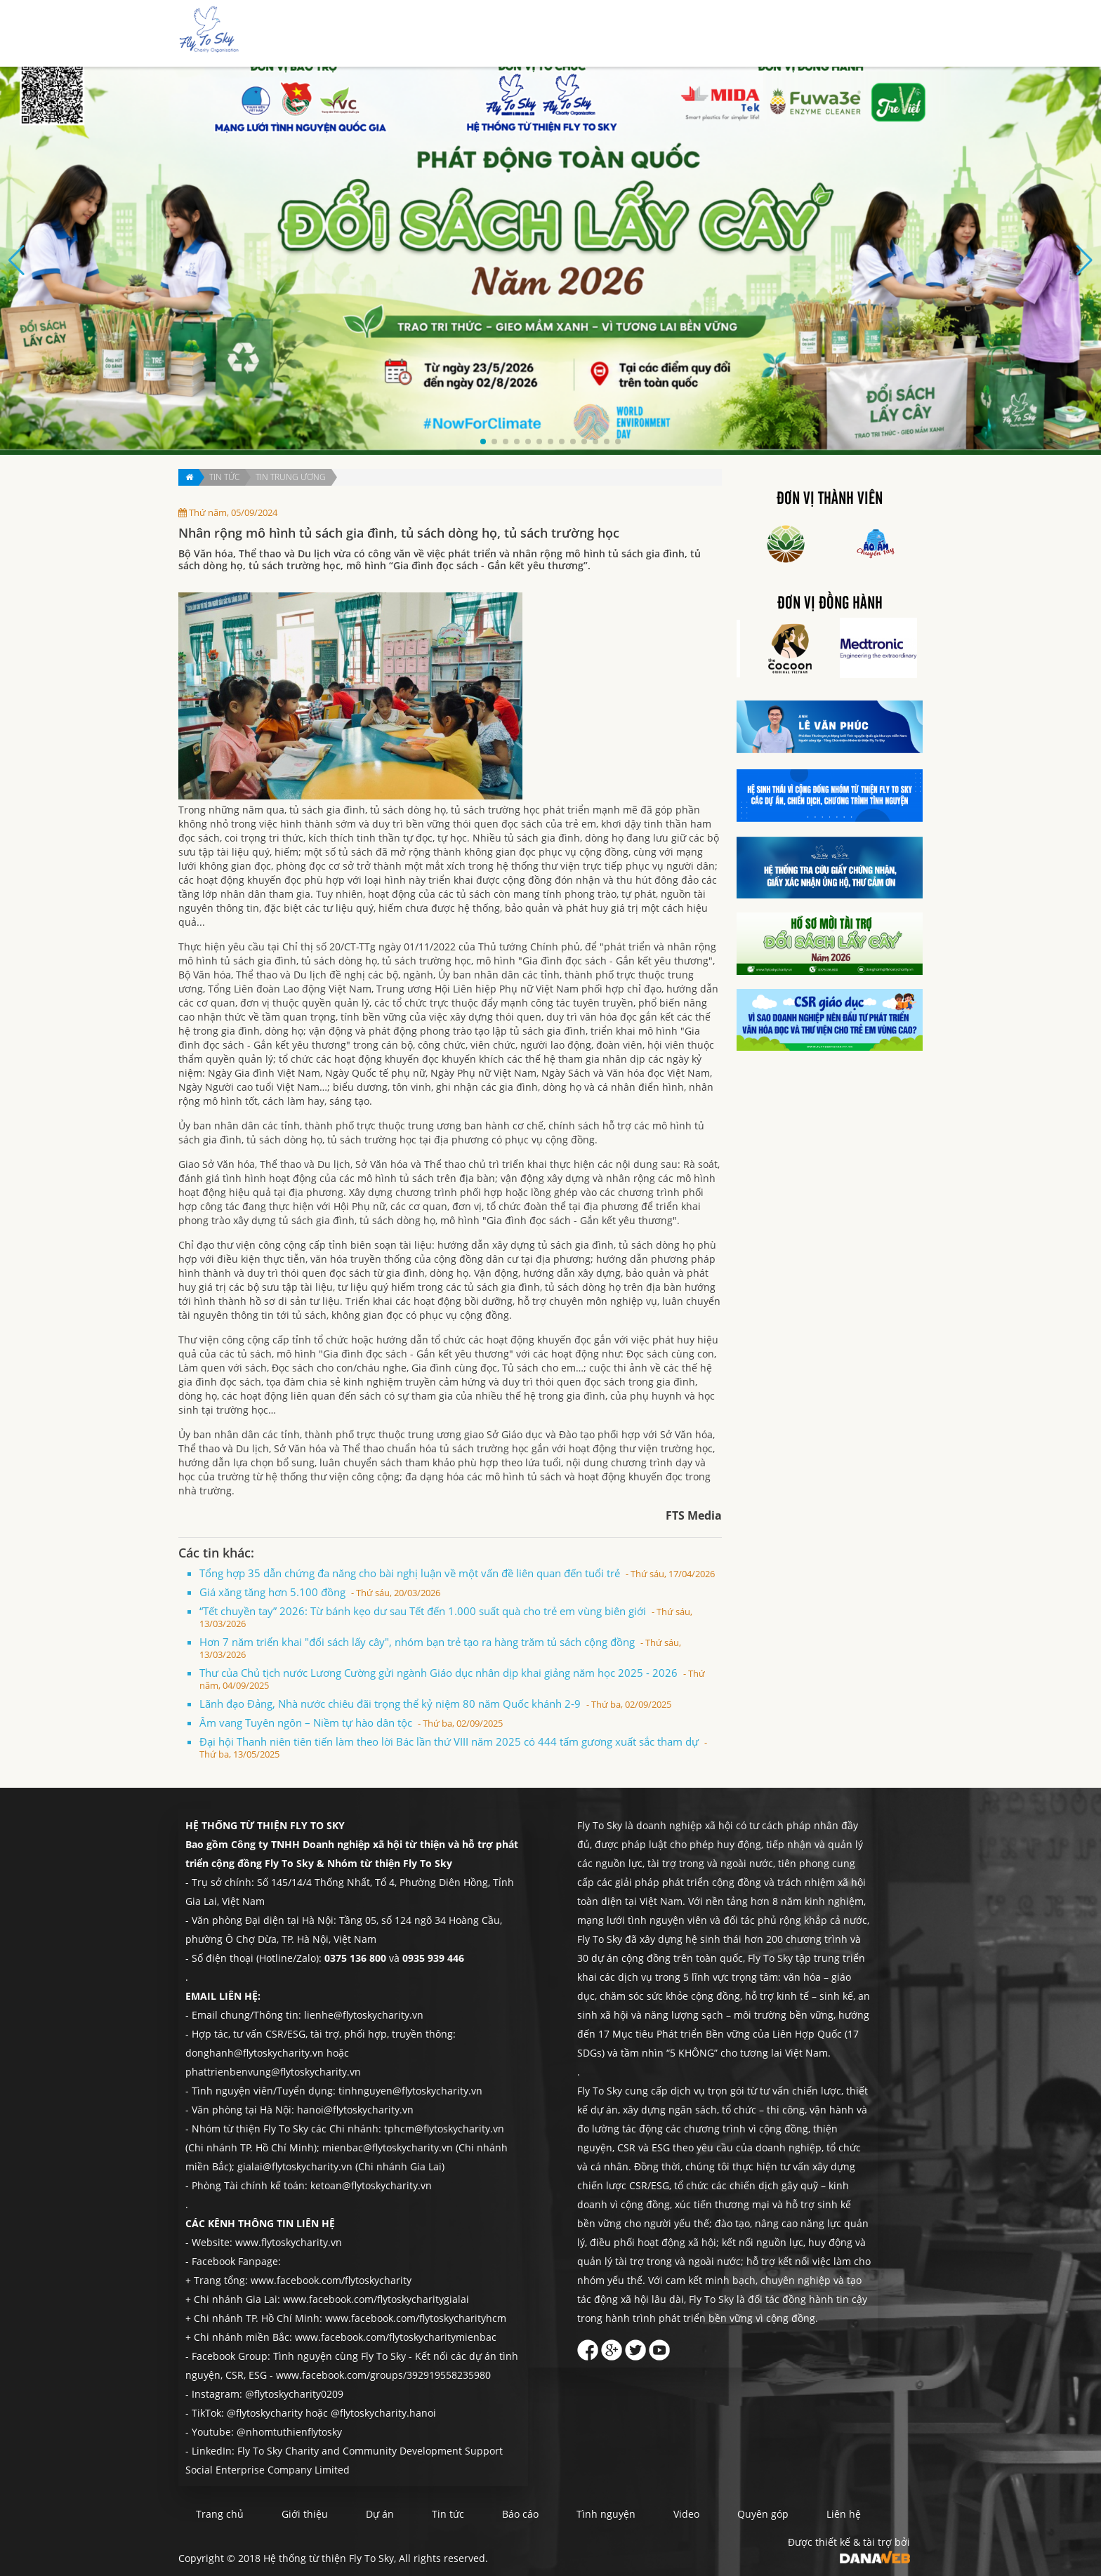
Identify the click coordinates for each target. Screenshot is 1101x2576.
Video (686, 2514)
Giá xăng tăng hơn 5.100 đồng (319, 1592)
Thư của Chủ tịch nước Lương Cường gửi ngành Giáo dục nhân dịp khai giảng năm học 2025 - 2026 (452, 1679)
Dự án (596, 34)
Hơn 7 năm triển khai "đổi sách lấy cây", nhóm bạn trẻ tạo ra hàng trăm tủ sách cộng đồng (440, 1648)
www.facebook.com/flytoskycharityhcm (415, 2318)
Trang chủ (481, 34)
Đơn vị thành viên (830, 499)
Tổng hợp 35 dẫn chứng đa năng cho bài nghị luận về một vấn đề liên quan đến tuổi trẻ (457, 1573)
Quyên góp (826, 34)
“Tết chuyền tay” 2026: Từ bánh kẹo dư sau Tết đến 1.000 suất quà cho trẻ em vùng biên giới (445, 1617)
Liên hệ (884, 34)
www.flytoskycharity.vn (288, 2242)
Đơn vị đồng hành (830, 603)
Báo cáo (693, 34)
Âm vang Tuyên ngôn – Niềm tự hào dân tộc (351, 1722)
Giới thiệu (543, 34)
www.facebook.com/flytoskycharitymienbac (395, 2337)
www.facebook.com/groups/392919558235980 (383, 2375)
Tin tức (642, 34)
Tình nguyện (756, 34)
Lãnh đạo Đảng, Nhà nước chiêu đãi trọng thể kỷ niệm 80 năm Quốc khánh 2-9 (435, 1704)
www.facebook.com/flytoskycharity (331, 2280)
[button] (483, 441)
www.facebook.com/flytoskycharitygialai (376, 2299)
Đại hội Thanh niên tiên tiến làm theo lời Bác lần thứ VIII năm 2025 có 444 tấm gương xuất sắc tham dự (453, 1747)
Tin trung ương (291, 477)
